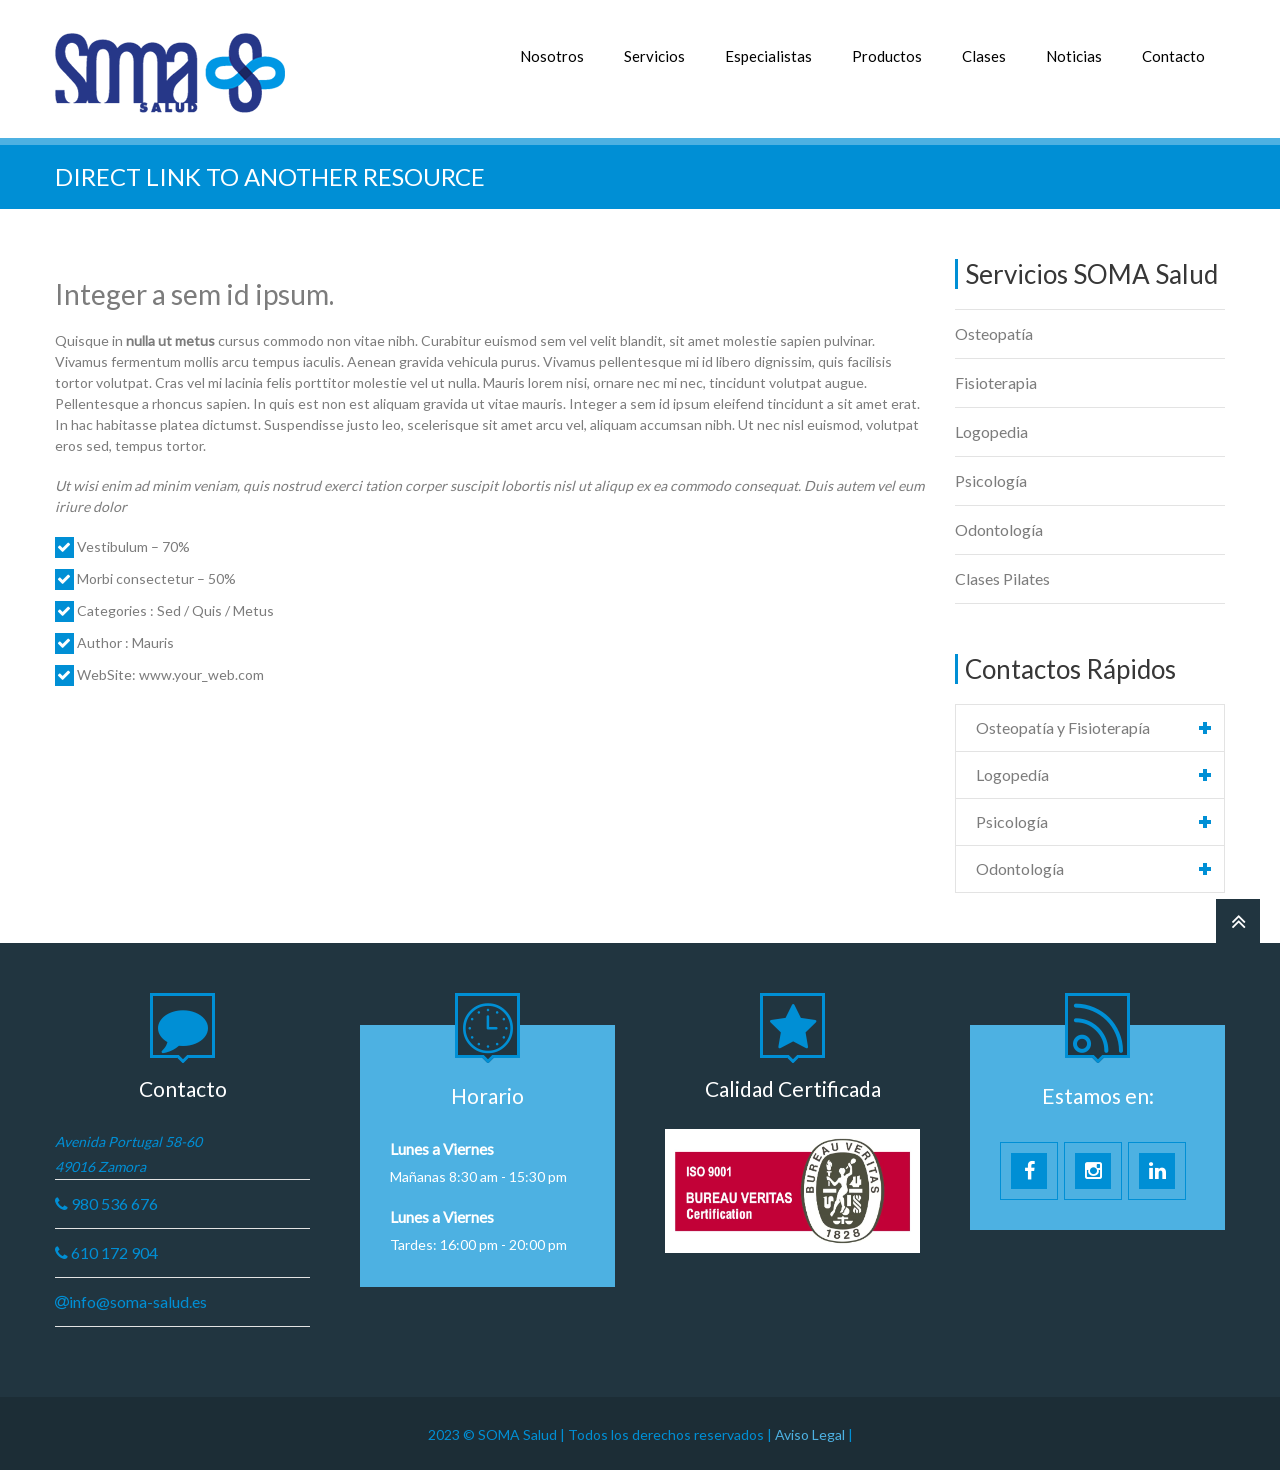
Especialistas (768, 56)
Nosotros (552, 56)
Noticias (1074, 56)
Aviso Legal (811, 1432)
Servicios (654, 56)
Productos (887, 56)
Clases (984, 56)
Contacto (1173, 56)
